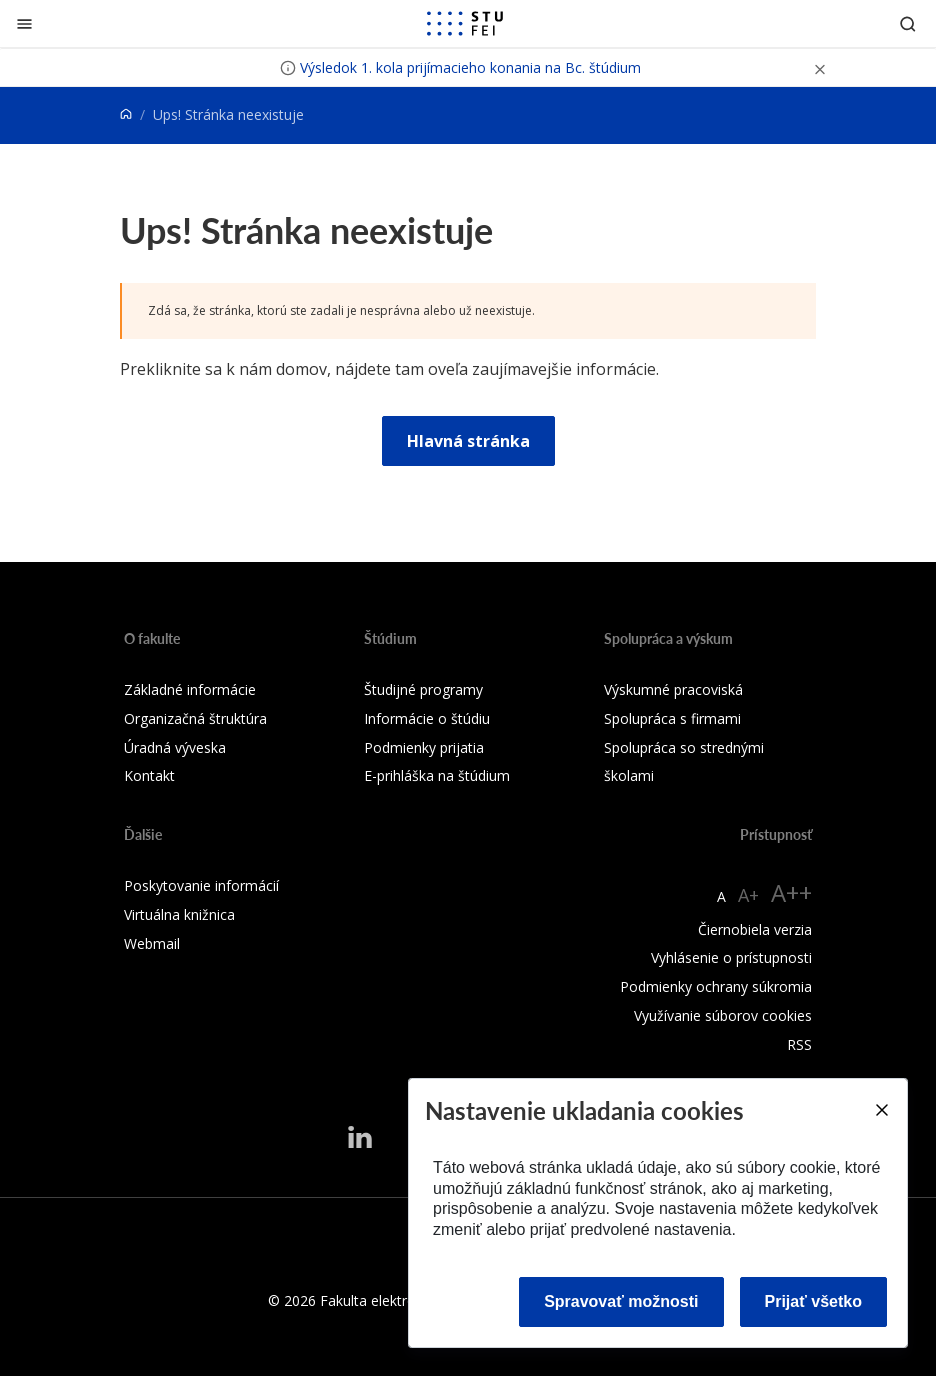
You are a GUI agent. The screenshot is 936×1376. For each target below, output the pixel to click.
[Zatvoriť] (24, 23)
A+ (748, 895)
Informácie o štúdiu (427, 718)
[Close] (881, 1110)
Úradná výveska (175, 747)
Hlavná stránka (468, 441)
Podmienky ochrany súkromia (716, 986)
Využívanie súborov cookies (723, 1015)
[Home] (126, 114)
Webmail (152, 943)
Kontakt (149, 775)
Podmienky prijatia (424, 747)
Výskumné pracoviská (673, 689)
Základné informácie (190, 689)
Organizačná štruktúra (195, 718)
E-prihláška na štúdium (437, 775)
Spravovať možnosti (621, 1301)
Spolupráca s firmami (672, 718)
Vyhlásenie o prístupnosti (731, 957)
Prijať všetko (814, 1301)
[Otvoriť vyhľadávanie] (908, 23)
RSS (799, 1044)
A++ (791, 892)
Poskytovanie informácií (201, 885)
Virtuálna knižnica (179, 914)
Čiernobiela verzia (755, 929)
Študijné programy (423, 689)
